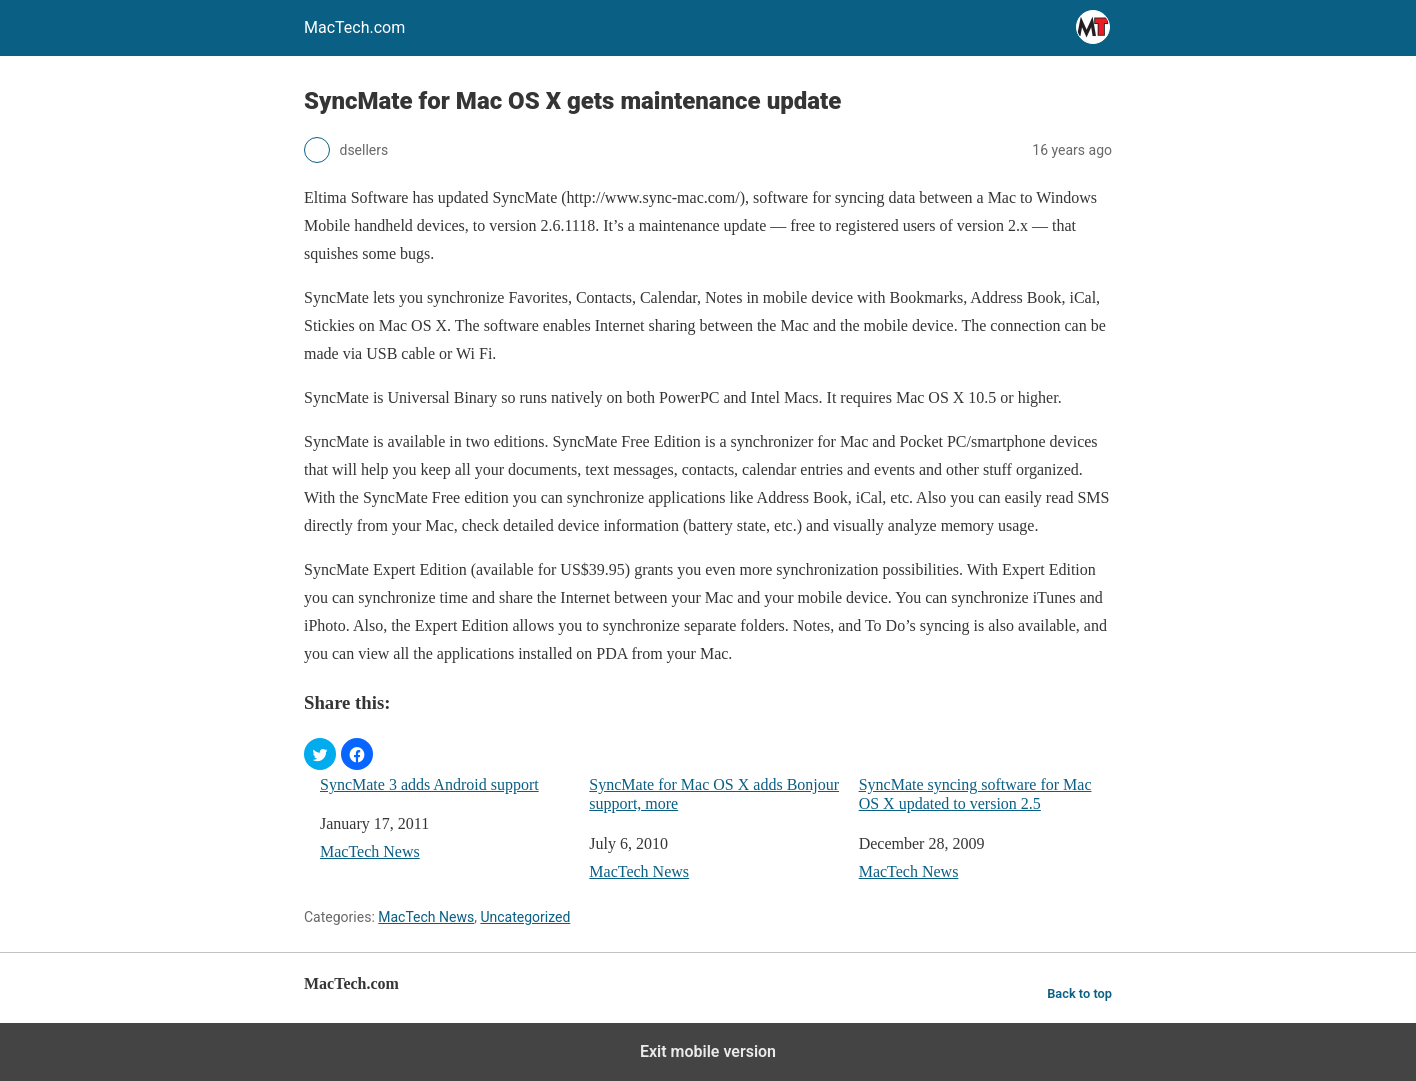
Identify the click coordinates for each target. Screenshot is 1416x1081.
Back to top (1079, 993)
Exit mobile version (708, 1051)
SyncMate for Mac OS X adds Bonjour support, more (714, 794)
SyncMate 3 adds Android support (429, 784)
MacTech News (370, 851)
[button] (320, 754)
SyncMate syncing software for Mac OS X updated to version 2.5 (975, 794)
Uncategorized (525, 917)
